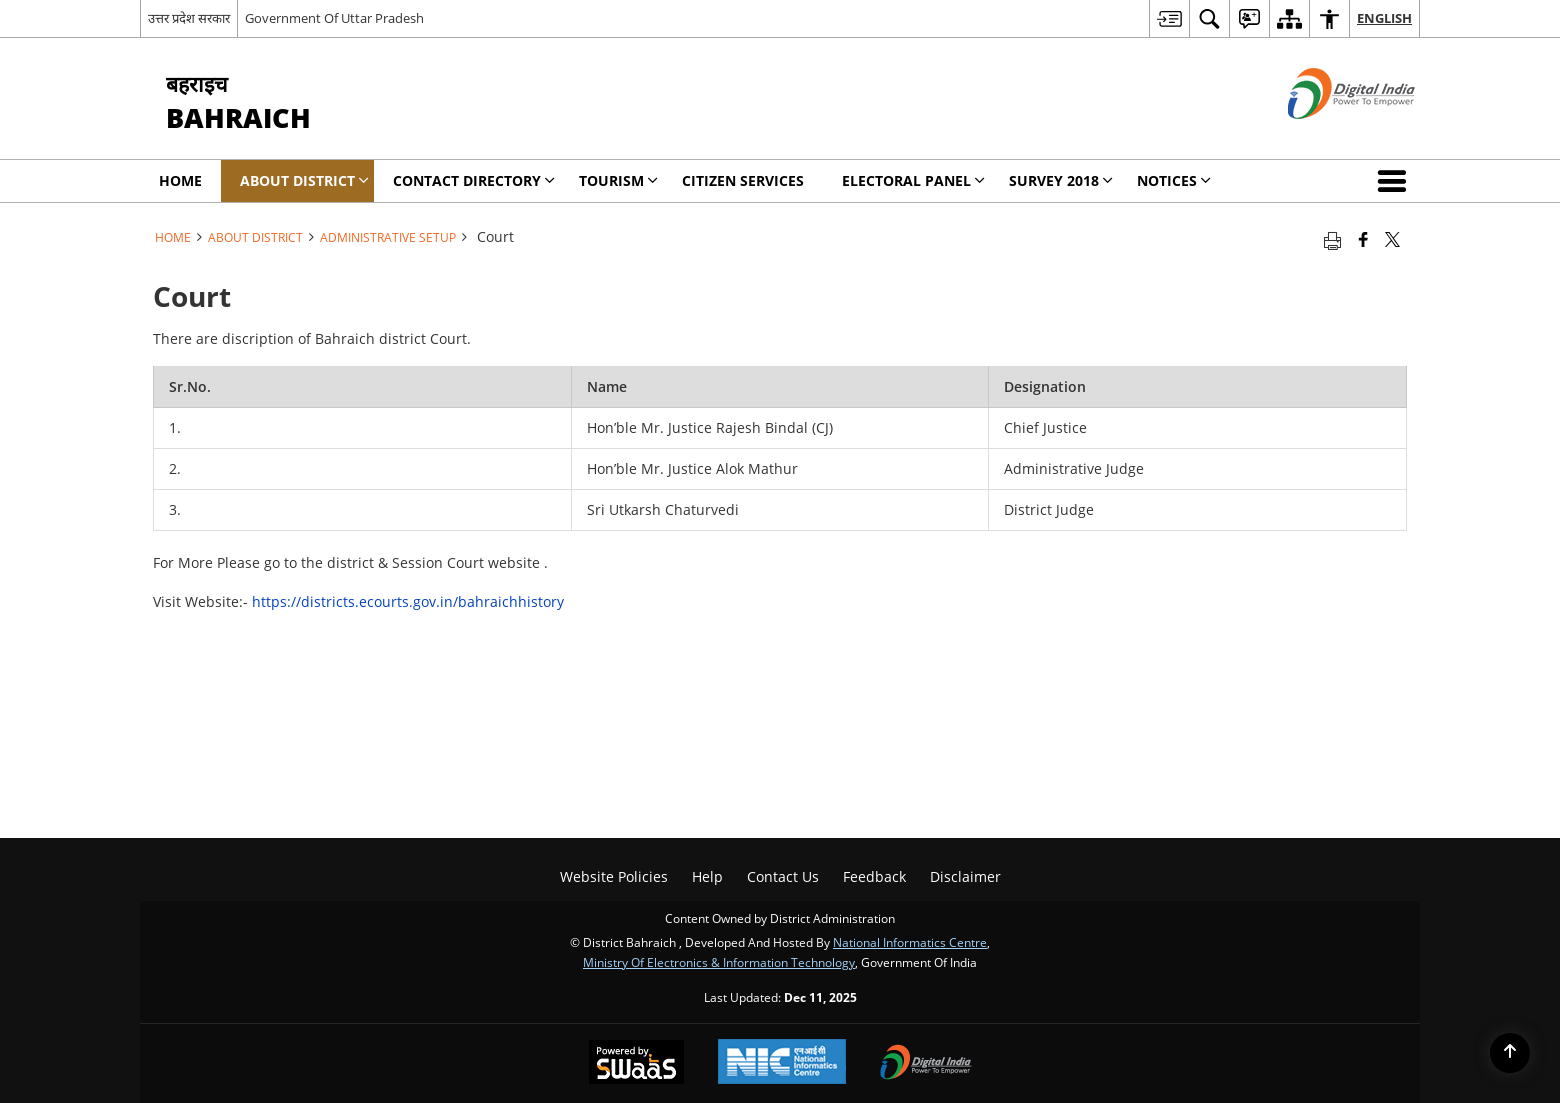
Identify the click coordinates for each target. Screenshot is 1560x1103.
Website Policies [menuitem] (614, 876)
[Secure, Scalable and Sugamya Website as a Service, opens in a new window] (636, 1064)
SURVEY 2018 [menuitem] (1061, 180)
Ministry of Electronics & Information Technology (719, 962)
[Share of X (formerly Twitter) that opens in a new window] (1392, 239)
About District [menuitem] (304, 180)
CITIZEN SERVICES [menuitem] (743, 180)
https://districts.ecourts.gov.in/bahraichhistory (408, 601)
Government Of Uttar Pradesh (334, 18)
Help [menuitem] (707, 876)
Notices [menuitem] (1174, 180)
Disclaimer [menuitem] (965, 876)
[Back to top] (1510, 1053)
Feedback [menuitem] (874, 876)
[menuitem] (1169, 18)
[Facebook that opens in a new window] (1363, 239)
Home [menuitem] (180, 180)
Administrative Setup (388, 237)
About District (255, 237)
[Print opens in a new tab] (1332, 239)
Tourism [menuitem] (618, 180)
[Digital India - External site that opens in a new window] (1326, 135)
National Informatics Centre (910, 942)
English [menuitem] (1384, 18)
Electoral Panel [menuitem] (913, 180)
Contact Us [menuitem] (783, 876)
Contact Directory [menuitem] (474, 180)
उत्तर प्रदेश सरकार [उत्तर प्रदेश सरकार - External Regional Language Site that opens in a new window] (189, 18)
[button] (1396, 181)
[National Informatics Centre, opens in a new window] (782, 1063)
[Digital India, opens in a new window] (926, 1064)
